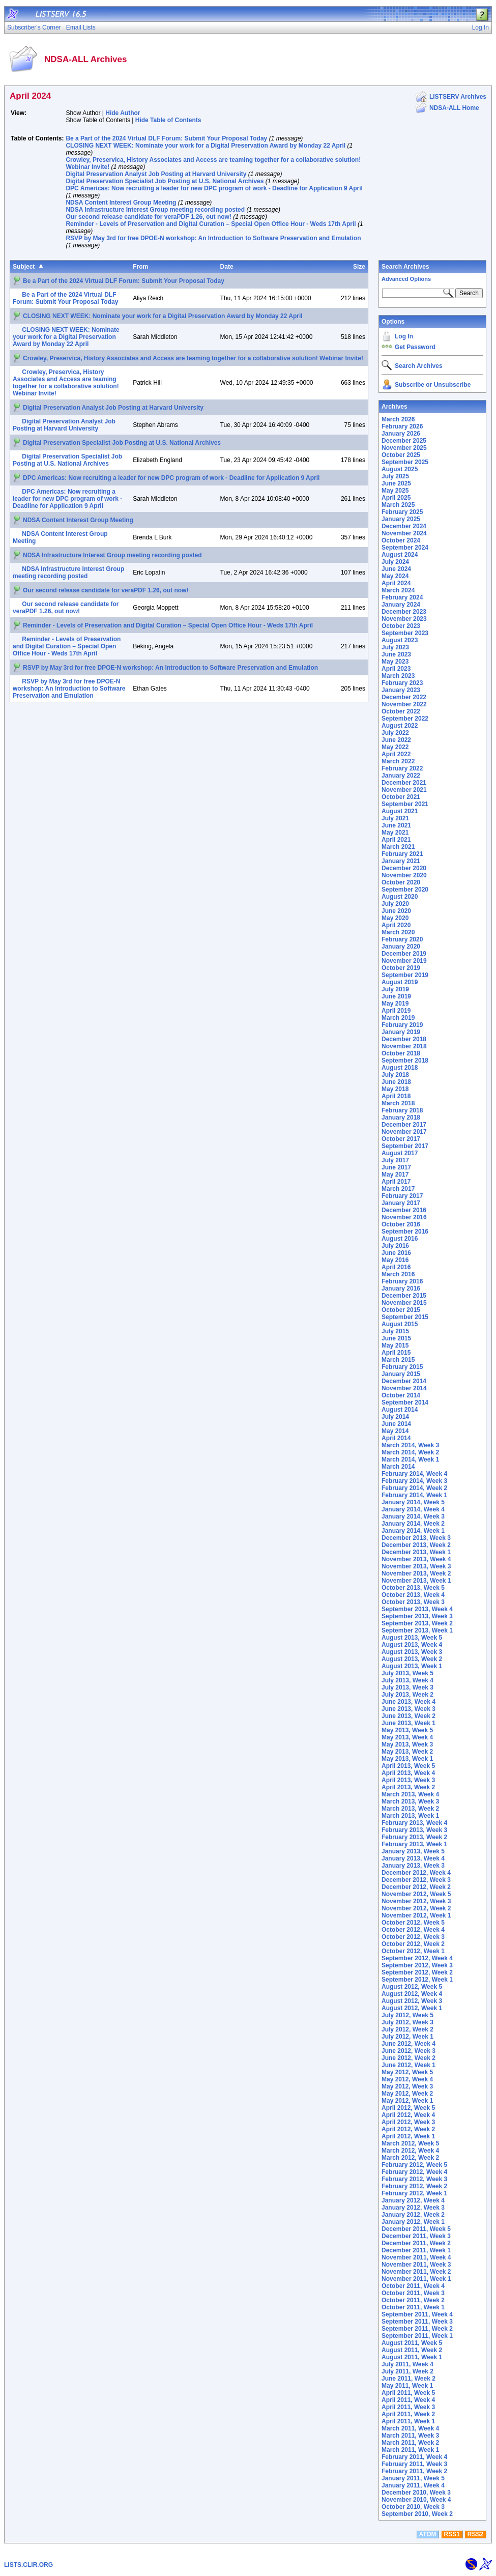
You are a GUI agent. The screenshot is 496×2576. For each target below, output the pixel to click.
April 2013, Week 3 (408, 1780)
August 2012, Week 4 (412, 1993)
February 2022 (402, 768)
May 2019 (395, 1003)
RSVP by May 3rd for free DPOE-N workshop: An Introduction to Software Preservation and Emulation (213, 238)
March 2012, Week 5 (410, 2143)
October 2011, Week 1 (413, 2307)
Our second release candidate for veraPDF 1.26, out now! (148, 216)
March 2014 (398, 1466)
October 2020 (401, 882)
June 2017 (396, 1167)
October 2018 (401, 1053)
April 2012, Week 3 (408, 2122)
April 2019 (396, 1010)
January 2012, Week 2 (413, 2214)
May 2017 (395, 1174)
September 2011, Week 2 (417, 2328)
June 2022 (396, 739)
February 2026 (402, 426)
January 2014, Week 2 (413, 1523)
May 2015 (395, 1345)
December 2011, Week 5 (416, 2228)
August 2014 (400, 1409)
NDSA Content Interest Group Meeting (121, 202)
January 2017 (401, 1203)
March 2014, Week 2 (410, 1452)
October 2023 (401, 625)
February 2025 (402, 512)
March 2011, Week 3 (410, 2435)
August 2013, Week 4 (412, 1644)
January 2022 (401, 775)
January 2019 (401, 1032)
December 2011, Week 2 (416, 2243)
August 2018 (400, 1067)
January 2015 (401, 1374)
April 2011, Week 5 (408, 2392)
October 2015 (401, 1309)
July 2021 (395, 818)
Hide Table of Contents (168, 120)
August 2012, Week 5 (412, 1986)
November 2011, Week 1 (416, 2278)
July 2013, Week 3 (407, 1687)
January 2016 (401, 1288)
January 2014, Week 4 (413, 1509)
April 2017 (396, 1181)
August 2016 (400, 1238)
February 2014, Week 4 (414, 1473)
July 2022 (395, 732)
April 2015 (396, 1352)
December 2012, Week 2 (416, 1887)
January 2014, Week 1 (413, 1530)
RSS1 (452, 2534)
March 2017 (398, 1188)
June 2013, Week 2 (408, 1716)
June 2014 (396, 1423)
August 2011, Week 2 (412, 2350)
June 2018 (396, 1081)
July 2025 (395, 476)
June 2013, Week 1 (408, 1723)
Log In (404, 336)
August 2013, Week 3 (412, 1651)
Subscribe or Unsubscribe (433, 384)
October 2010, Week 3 (413, 2506)
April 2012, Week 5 (408, 2107)
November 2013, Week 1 (416, 1580)
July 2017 (395, 1160)
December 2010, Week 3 (416, 2492)
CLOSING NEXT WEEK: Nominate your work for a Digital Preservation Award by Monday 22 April (205, 145)
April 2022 (396, 754)
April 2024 (396, 583)
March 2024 (398, 590)
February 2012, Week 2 (414, 2186)
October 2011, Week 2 (413, 2300)
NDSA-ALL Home (454, 107)
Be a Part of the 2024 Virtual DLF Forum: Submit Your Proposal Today (166, 138)
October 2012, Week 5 (413, 1922)
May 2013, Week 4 (407, 1737)
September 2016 (405, 1231)
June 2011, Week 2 (408, 2378)
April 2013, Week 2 (408, 1787)
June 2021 (396, 825)
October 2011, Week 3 (413, 2293)
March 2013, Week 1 (410, 1815)
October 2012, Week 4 (413, 1929)
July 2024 (395, 561)
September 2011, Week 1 (417, 2335)
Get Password (415, 347)
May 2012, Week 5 (407, 2072)
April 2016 (396, 1267)
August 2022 (400, 725)
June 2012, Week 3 (408, 2050)
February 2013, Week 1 (414, 1844)
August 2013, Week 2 (412, 1659)
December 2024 (404, 526)
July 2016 (395, 1245)
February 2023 (402, 682)
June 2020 (396, 910)
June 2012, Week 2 (408, 2058)
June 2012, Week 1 (408, 2065)
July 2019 (395, 989)
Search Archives (405, 266)
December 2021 (404, 782)
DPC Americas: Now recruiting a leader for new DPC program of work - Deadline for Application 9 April (214, 188)
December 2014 (404, 1381)
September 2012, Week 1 (417, 1979)
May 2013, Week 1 (407, 1758)
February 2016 (402, 1281)
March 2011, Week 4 (410, 2428)
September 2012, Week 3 (417, 1965)
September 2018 (405, 1060)
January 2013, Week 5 (413, 1851)
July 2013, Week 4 (407, 1680)
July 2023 (395, 647)
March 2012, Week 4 (410, 2150)
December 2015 (404, 1295)
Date (227, 266)
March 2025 (398, 504)
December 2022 (404, 697)
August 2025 (400, 469)
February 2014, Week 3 (414, 1480)
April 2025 (396, 497)
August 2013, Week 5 (412, 1637)
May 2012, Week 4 (407, 2079)
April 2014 (396, 1438)
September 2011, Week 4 (417, 2314)
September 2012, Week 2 (417, 1972)
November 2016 (404, 1217)
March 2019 (398, 1017)
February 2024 (402, 597)
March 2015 (398, 1359)
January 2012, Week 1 (413, 2221)
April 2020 (396, 925)
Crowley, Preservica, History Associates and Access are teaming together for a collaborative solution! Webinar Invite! (193, 358)
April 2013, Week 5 (408, 1765)
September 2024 (405, 547)
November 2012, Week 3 (416, 1901)
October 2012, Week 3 (413, 1936)
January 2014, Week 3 (413, 1516)
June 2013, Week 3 (408, 1708)
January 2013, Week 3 (413, 1865)
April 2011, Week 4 (408, 2399)
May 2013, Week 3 (407, 1744)
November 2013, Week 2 (416, 1573)
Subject (24, 266)
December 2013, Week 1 (416, 1552)
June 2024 (396, 569)
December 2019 (404, 953)
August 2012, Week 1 (412, 2008)
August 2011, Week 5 (412, 2342)
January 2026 (401, 433)
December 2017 (404, 1124)
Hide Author (122, 113)
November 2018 (404, 1046)
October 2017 (401, 1138)
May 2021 (395, 832)
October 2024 (401, 540)
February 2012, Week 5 (414, 2164)
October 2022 (401, 711)
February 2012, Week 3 (414, 2179)
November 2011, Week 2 (416, 2271)
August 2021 (400, 811)
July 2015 (395, 1331)
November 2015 (404, 1302)
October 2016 (401, 1224)
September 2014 (405, 1402)
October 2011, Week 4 (413, 2285)
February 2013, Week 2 (414, 1837)
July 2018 (395, 1074)
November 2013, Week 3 (416, 1566)
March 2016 (398, 1274)
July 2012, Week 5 (407, 2015)
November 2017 (404, 1131)
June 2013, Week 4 (408, 1701)
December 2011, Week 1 (416, 2250)
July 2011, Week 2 (407, 2371)
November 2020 (404, 875)
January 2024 (401, 604)
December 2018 (404, 1039)
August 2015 (400, 1324)
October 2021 (401, 796)
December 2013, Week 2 (416, 1545)
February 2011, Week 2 (414, 2471)
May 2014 (395, 1431)
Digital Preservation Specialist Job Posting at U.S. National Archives (165, 181)
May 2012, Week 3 (407, 2086)
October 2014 (401, 1395)
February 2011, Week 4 (414, 2456)
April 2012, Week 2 (408, 2129)
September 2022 (405, 718)
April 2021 (396, 839)
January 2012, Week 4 (413, 2200)
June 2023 (396, 654)
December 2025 (404, 440)
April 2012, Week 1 (408, 2136)
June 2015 (396, 1338)
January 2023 (401, 690)
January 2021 (401, 861)
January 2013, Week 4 (413, 1858)
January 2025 (401, 519)
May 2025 (395, 490)
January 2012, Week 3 (413, 2207)
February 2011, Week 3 (414, 2464)
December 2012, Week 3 (416, 1879)
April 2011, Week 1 (408, 2421)
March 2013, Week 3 (410, 1801)
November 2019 (404, 960)
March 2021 (398, 846)
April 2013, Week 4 (408, 1773)
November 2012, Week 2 (416, 1908)
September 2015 (405, 1317)
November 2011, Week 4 (416, 2257)
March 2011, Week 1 (410, 2449)
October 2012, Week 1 (413, 1951)
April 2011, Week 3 (408, 2407)
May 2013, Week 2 (407, 1751)
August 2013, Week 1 (412, 1666)
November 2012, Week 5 (416, 1894)
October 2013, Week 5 (413, 1587)
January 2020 (401, 946)
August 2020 (400, 896)
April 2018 (396, 1096)
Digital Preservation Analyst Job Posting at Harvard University (156, 174)
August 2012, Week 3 (412, 2001)
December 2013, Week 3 (416, 1537)
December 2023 (404, 611)
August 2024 (400, 554)
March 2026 (398, 419)
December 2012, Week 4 (416, 1872)
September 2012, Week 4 (417, 1958)
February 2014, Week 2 (414, 1488)
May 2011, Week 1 (407, 2385)
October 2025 (401, 455)
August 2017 (400, 1153)
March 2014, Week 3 (410, 1445)
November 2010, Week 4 (416, 2499)
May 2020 (395, 918)
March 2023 (398, 675)
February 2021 (402, 853)
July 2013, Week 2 (407, 1694)
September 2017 (405, 1146)
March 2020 (398, 932)
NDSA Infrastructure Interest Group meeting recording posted (155, 209)
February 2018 (402, 1110)
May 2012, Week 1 (407, 2100)
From (140, 266)
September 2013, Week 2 (417, 1623)
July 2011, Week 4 (407, 2364)
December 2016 (404, 1210)
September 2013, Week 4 (417, 1609)
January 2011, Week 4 (413, 2485)
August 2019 (400, 982)
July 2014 (395, 1416)
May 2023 (395, 661)
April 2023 (396, 668)
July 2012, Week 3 (407, 2022)
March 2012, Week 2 (410, 2157)
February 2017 (402, 1195)
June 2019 (396, 996)
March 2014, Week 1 (410, 1459)
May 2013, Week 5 (407, 1730)
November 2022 (404, 704)
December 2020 (404, 868)
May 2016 (395, 1260)
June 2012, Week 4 (408, 2043)
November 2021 (404, 789)
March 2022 (398, 761)
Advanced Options (406, 279)
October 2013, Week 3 (413, 1602)
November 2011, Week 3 (416, 2264)
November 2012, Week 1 (416, 1915)
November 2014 (404, 1388)
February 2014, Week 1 (414, 1495)
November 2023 (404, 618)
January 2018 (401, 1117)
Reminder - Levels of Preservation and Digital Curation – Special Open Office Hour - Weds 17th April (211, 223)
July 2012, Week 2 (407, 2029)
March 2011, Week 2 (410, 2442)
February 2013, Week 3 (414, 1830)
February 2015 (402, 1366)
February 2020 (402, 939)
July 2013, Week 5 (407, 1673)
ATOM (427, 2534)
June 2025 (396, 483)
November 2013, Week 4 (416, 1559)
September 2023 (405, 633)
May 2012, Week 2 (407, 2093)
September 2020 (405, 889)
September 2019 (405, 975)
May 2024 (395, 576)
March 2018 (398, 1103)
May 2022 (395, 747)
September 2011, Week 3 (417, 2321)
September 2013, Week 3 (417, 1616)
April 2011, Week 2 (408, 2414)
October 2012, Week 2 (413, 1944)
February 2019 (402, 1024)
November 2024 (404, 533)
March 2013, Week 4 (410, 1794)
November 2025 (404, 447)
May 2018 (395, 1089)
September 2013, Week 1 (417, 1630)
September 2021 (405, 804)
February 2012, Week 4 (414, 2172)
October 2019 (401, 967)
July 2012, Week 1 (407, 2036)
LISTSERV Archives (457, 96)
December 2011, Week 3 (416, 2236)
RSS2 (475, 2534)
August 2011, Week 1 (412, 2357)
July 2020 (395, 903)
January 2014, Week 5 (413, 1502)
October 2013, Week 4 (413, 1594)
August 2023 (400, 640)
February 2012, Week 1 (414, 2193)
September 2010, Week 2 (417, 2513)
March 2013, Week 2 (410, 1808)
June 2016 (396, 1252)
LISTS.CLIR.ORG (28, 2564)
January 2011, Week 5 (413, 2478)
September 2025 (405, 462)
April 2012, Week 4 (408, 2115)
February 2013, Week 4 (414, 1822)
